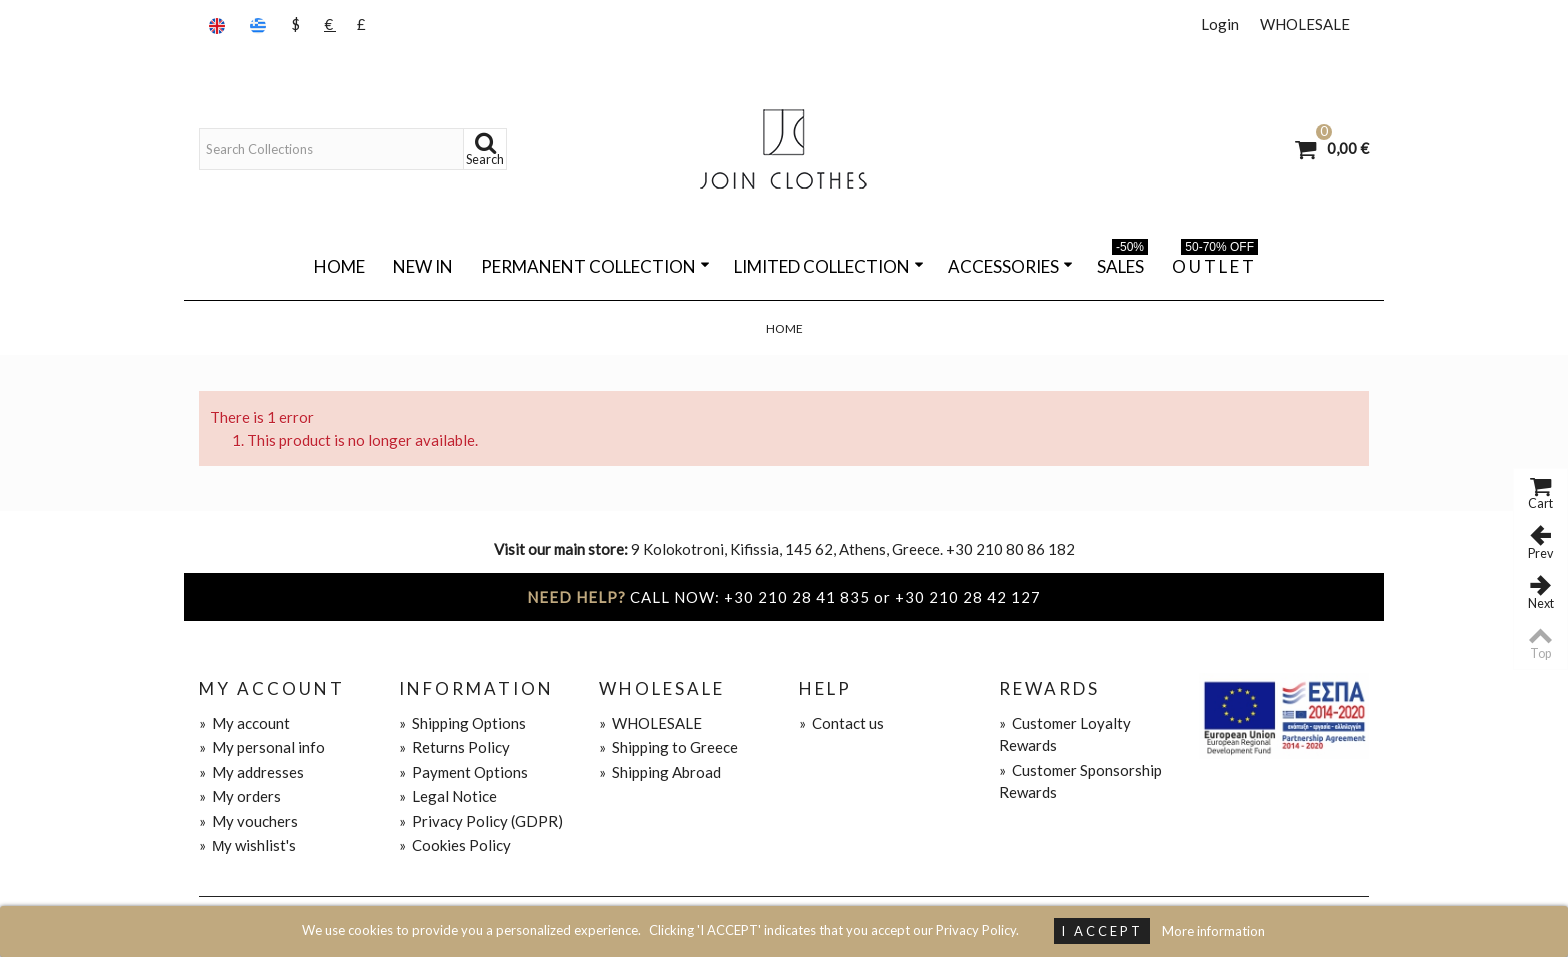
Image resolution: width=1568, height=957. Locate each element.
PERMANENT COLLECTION (595, 266)
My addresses (251, 772)
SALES (1122, 263)
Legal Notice (448, 796)
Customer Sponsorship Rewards (1080, 781)
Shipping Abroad (660, 772)
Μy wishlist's (248, 845)
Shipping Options (462, 723)
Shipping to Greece (668, 747)
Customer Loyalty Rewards (1065, 734)
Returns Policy (454, 747)
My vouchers (248, 821)
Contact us (841, 723)
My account (244, 723)
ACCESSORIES (1010, 266)
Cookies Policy (455, 845)
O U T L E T (1215, 263)
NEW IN (423, 266)
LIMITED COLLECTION (829, 266)
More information (1213, 931)
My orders (240, 796)
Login (1220, 24)
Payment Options (463, 772)
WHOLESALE (1305, 24)
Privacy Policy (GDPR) (481, 821)
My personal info (262, 747)
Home (339, 266)
